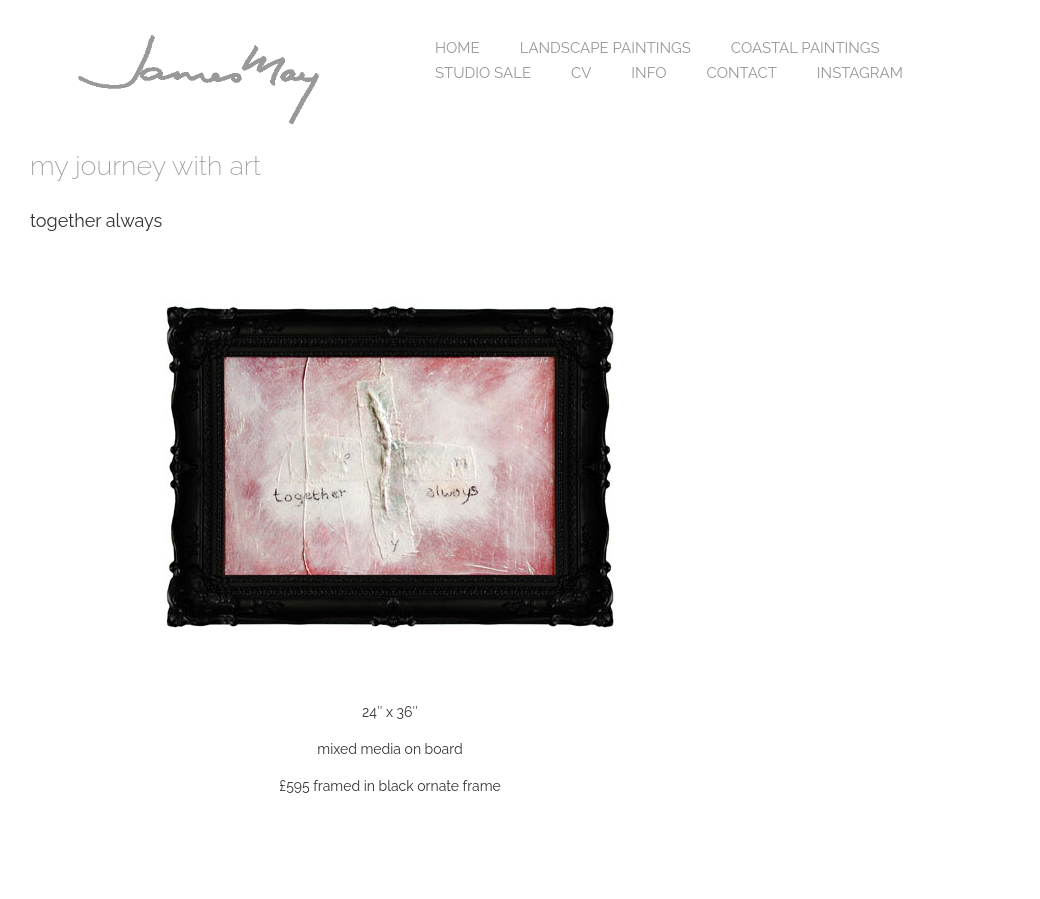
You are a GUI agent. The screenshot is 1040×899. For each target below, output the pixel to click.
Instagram (860, 73)
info (648, 73)
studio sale (483, 73)
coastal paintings (805, 48)
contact (742, 73)
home (457, 48)
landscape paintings (605, 48)
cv (581, 73)
